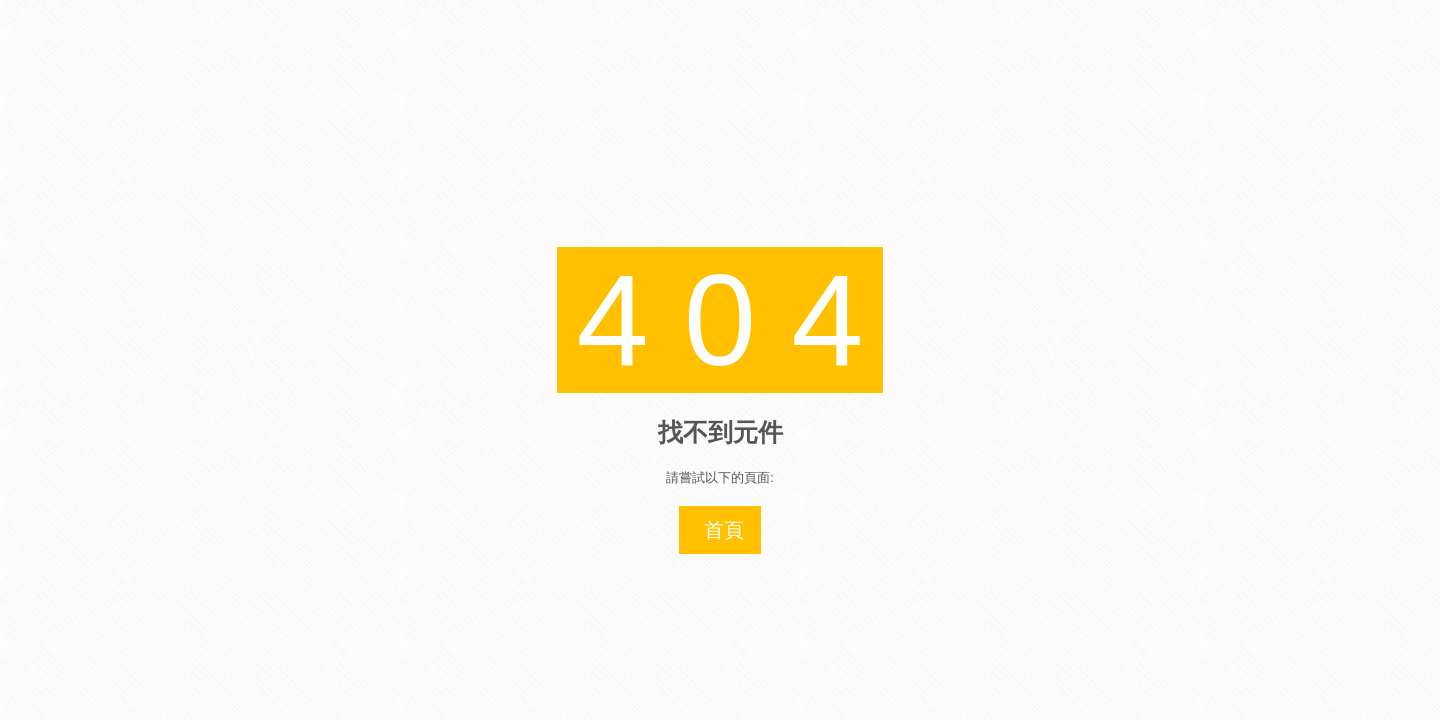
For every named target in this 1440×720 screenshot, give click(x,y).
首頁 (724, 530)
